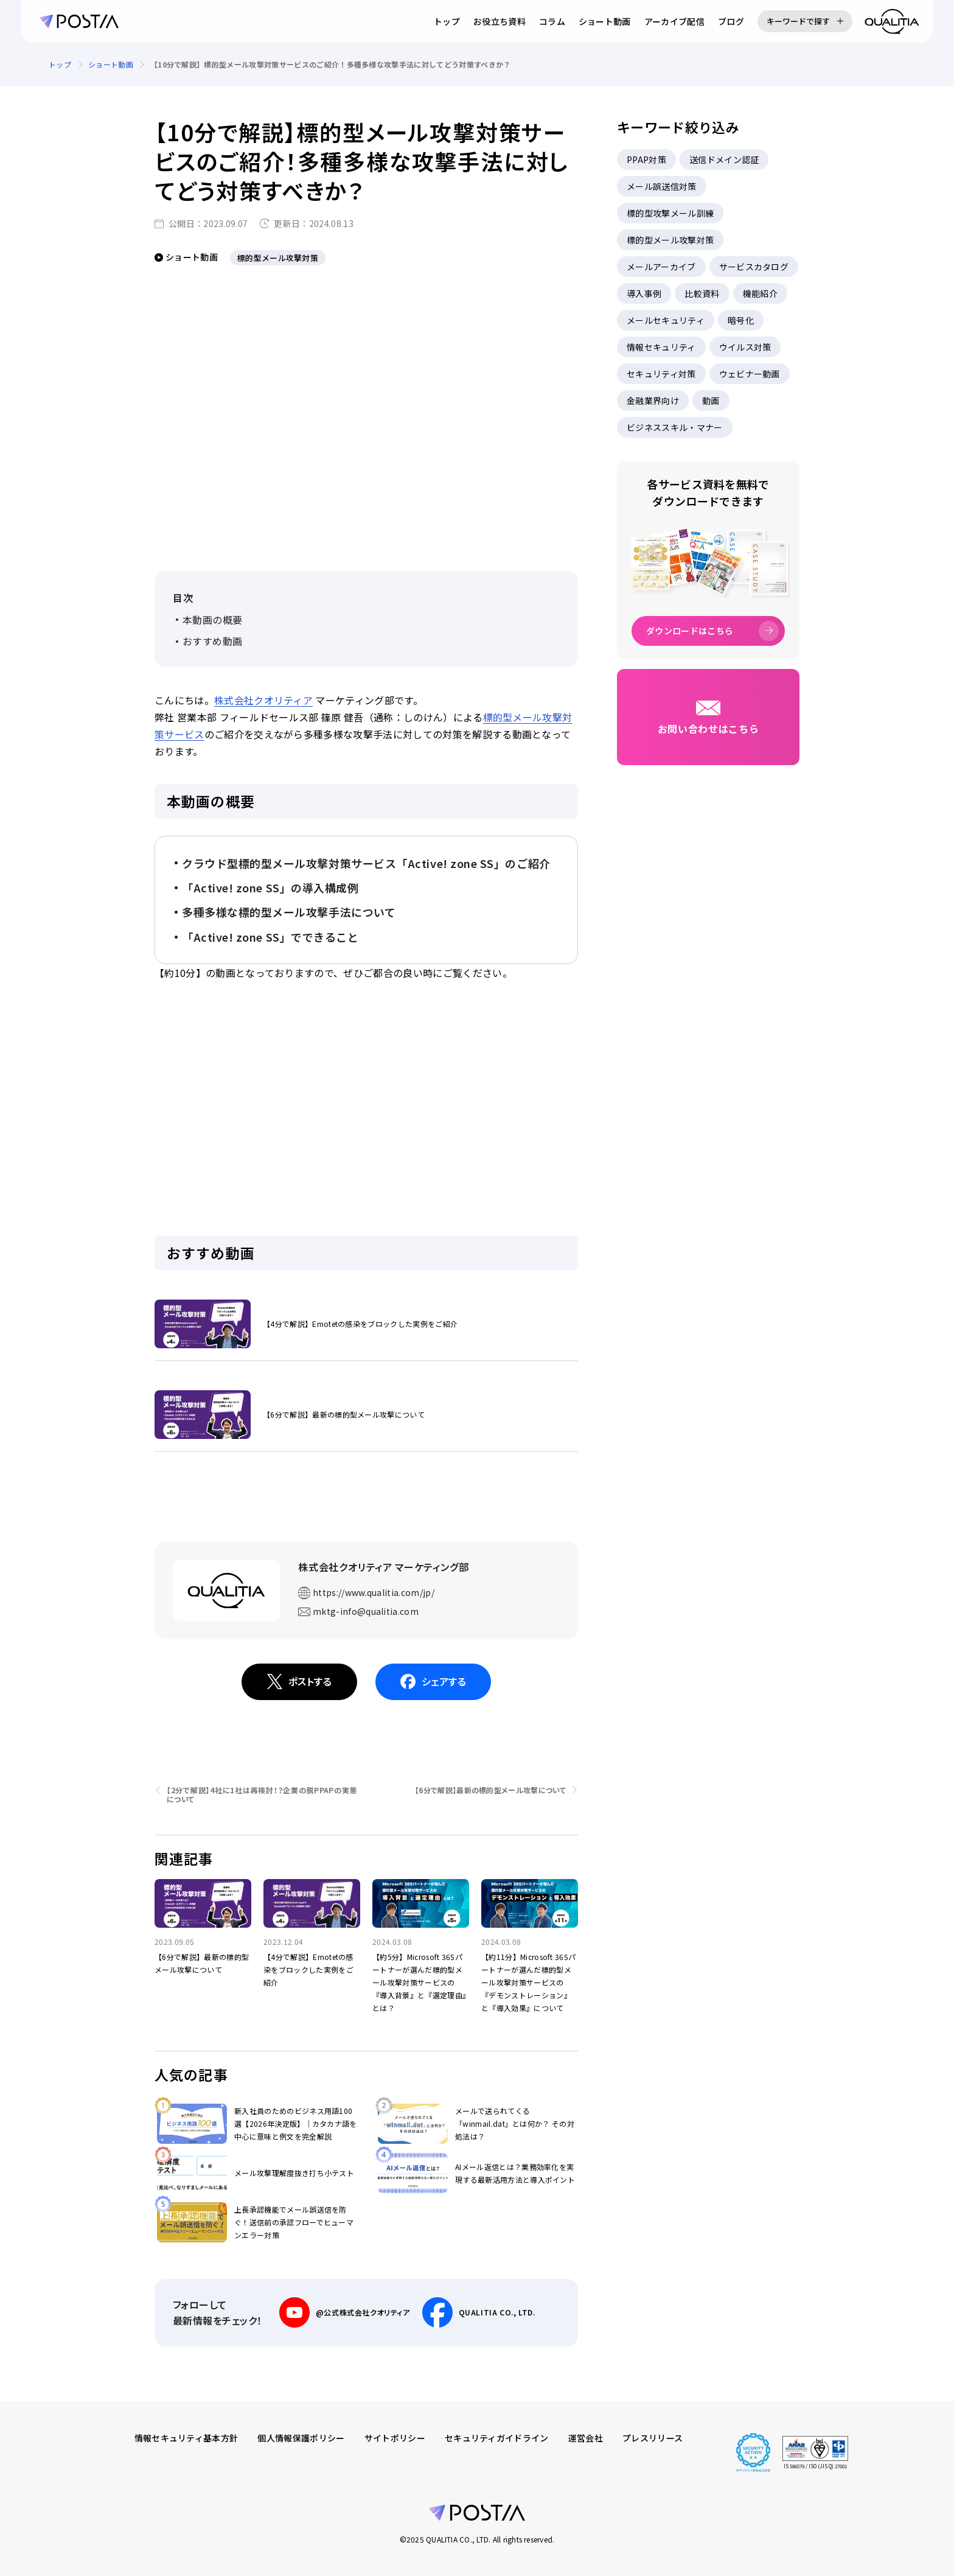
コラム (552, 21)
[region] (477, 64)
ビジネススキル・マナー (675, 427)
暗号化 (741, 320)
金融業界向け (653, 400)
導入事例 (644, 293)
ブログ (731, 21)
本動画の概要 (213, 619)
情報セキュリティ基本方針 (186, 2438)
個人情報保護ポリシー (300, 2438)
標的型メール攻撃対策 (670, 240)
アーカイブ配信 (674, 21)
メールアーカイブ (661, 267)
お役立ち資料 (499, 21)
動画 (711, 400)
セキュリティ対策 (661, 374)
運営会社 (585, 2438)
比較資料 (701, 293)
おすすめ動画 (213, 641)
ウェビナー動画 (749, 374)
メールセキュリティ (666, 320)
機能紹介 (760, 293)
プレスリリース (652, 2438)
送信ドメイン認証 (724, 159)
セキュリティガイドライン (497, 2438)
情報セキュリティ (661, 347)
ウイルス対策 (745, 347)
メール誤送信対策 (662, 186)
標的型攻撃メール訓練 (670, 213)
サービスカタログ (754, 267)
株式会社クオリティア (263, 700)
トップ (447, 21)
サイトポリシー (394, 2438)
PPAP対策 (646, 159)
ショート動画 (605, 21)
